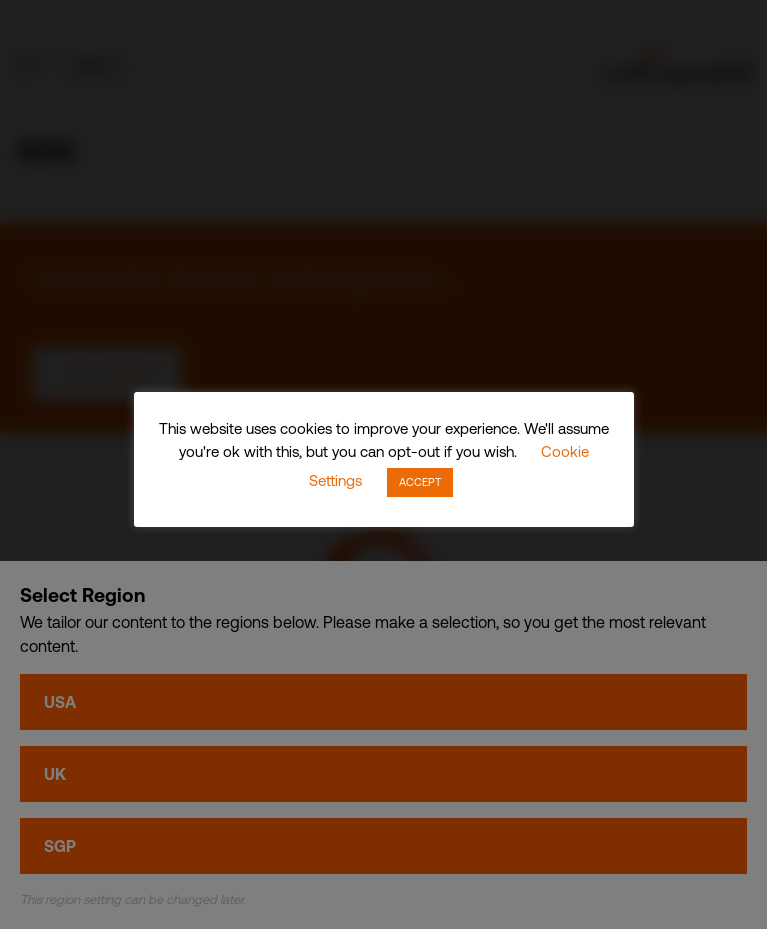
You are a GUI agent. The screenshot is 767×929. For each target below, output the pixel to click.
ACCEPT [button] (420, 482)
